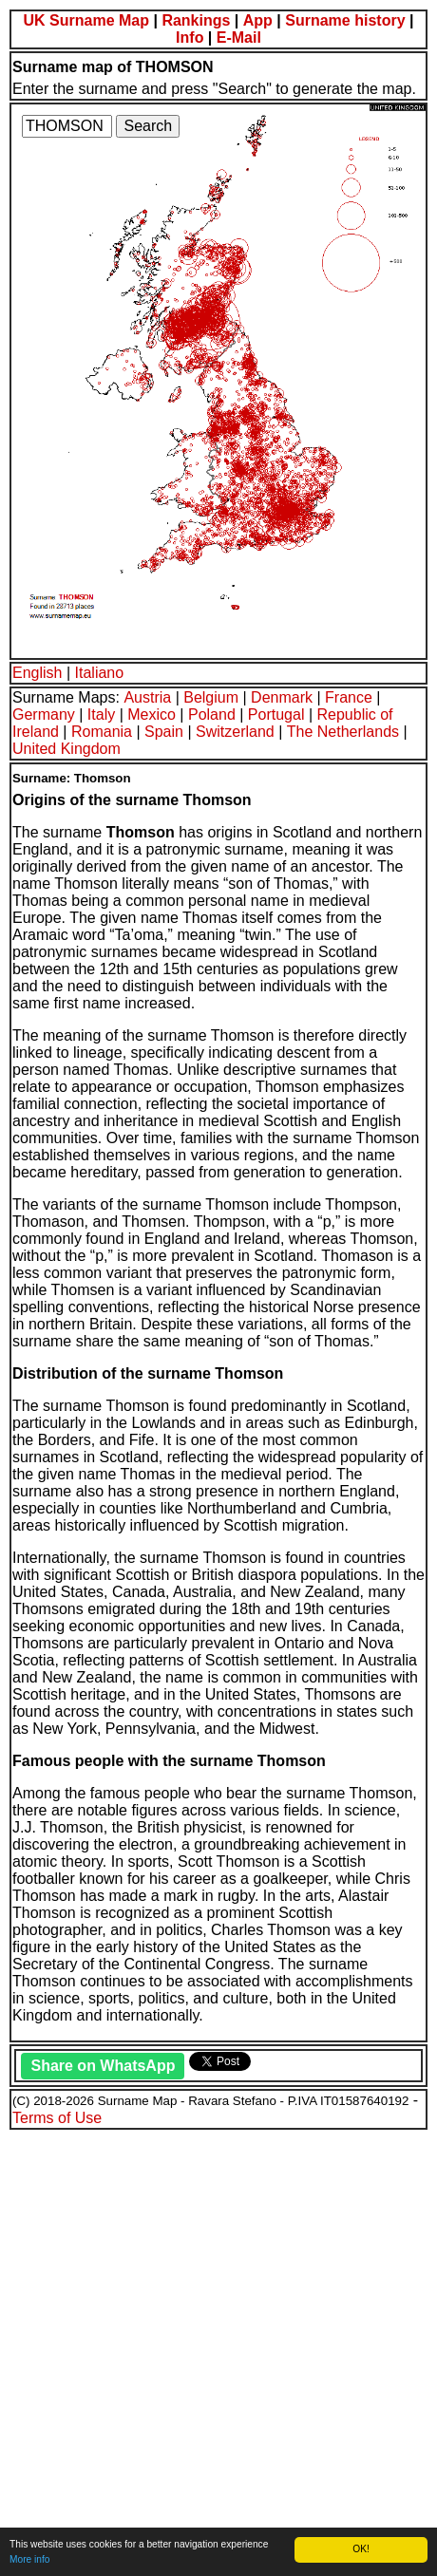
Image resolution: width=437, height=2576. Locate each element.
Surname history (345, 20)
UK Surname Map (86, 20)
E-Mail (239, 37)
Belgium (210, 697)
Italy (101, 714)
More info (29, 2559)
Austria (147, 697)
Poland (212, 714)
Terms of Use (57, 2118)
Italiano (99, 673)
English (37, 673)
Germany (43, 714)
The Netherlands (343, 732)
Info (189, 37)
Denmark (282, 697)
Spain (163, 732)
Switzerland (235, 732)
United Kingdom (66, 749)
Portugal (276, 714)
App (258, 20)
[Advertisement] (218, 2350)
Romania (101, 732)
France (348, 697)
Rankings (196, 20)
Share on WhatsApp (102, 2066)
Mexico (151, 714)
